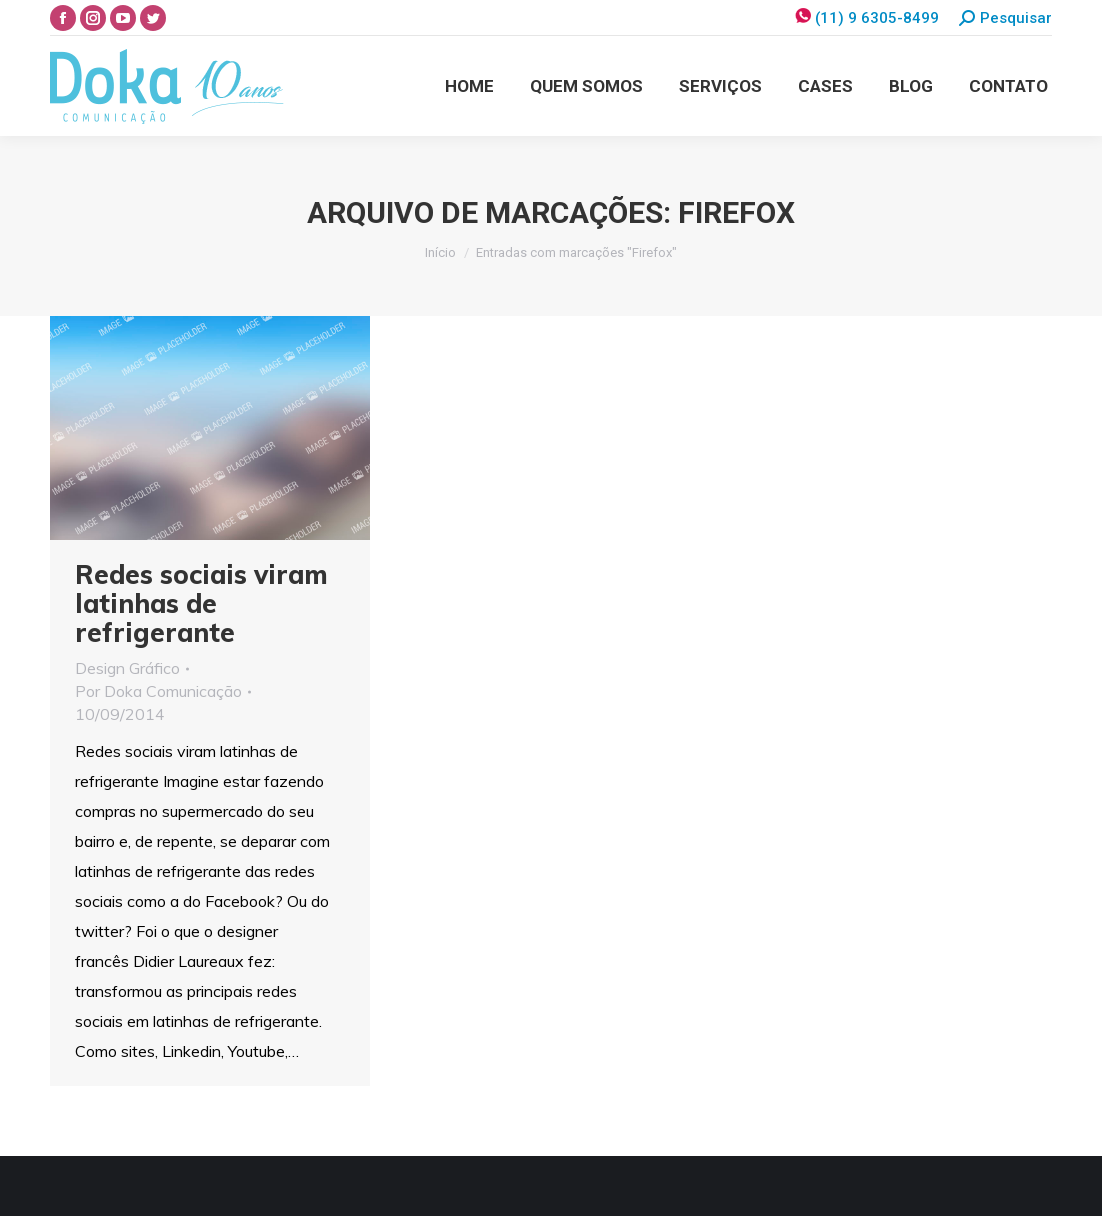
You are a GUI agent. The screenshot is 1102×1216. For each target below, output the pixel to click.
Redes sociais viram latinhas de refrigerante (201, 603)
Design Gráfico (127, 668)
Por (158, 691)
